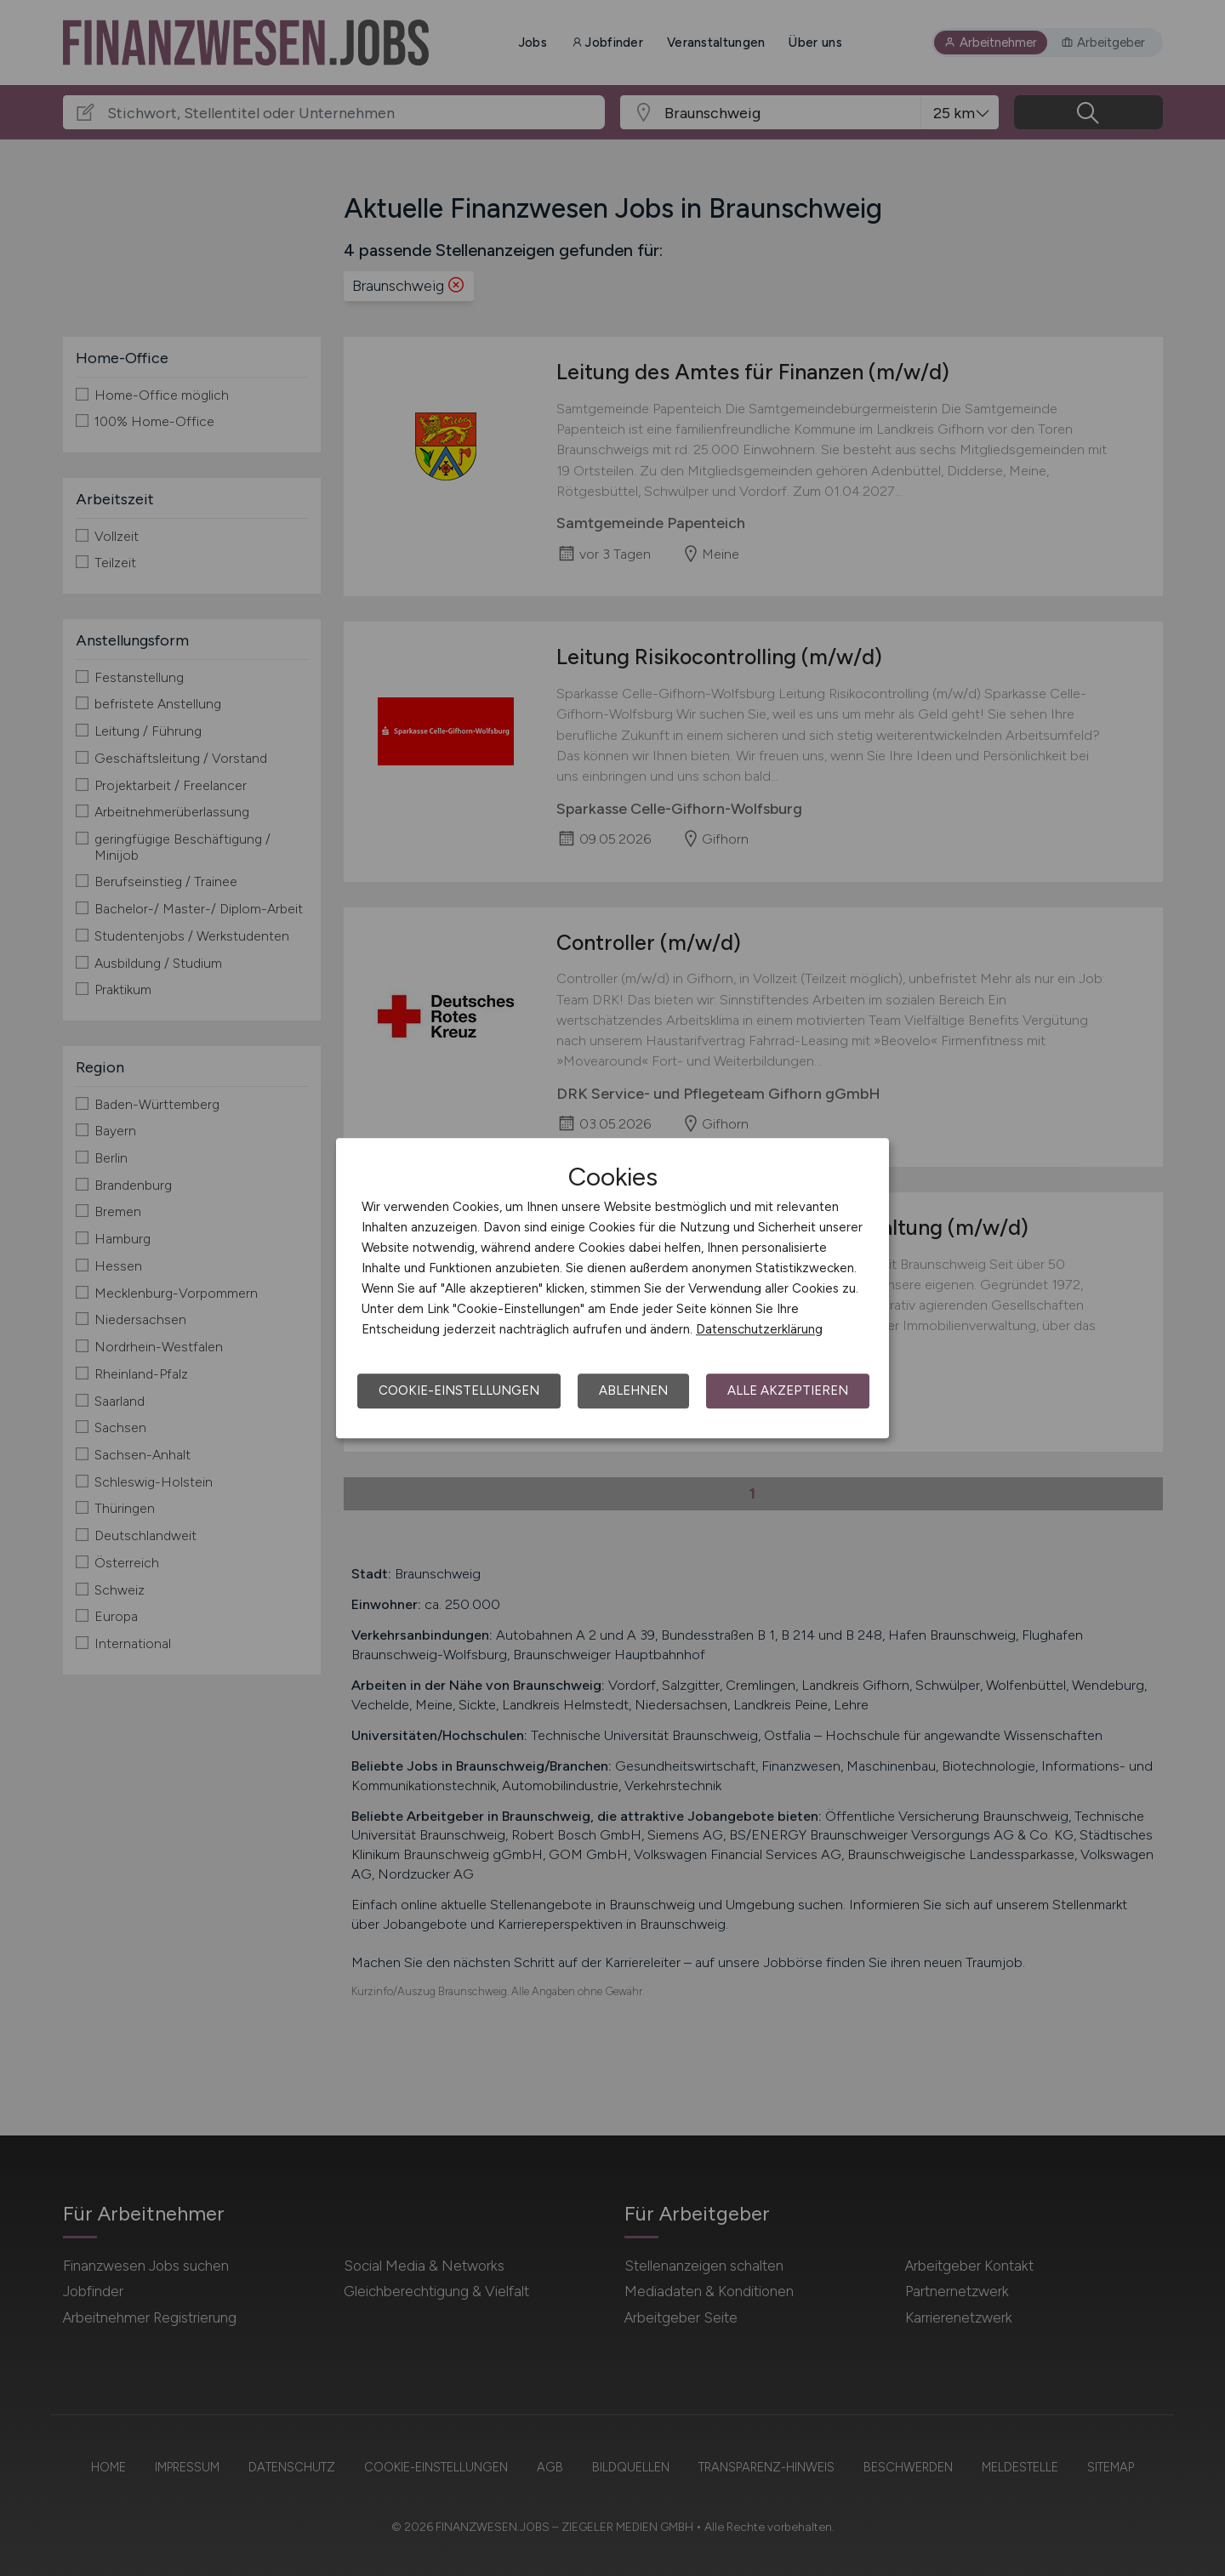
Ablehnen (633, 1390)
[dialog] (612, 1288)
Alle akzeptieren (787, 1390)
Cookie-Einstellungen (459, 1390)
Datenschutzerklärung (759, 1329)
